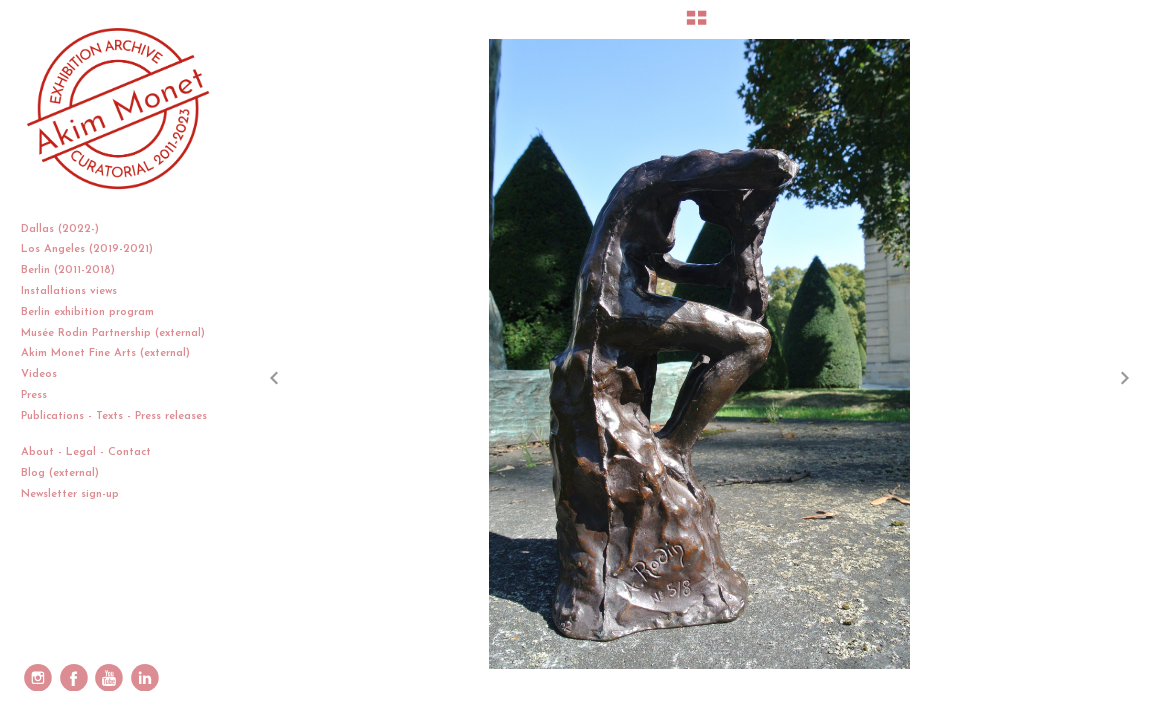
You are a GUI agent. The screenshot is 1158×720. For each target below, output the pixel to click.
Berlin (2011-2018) (75, 270)
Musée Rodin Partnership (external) (113, 333)
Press (34, 395)
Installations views (76, 291)
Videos (46, 374)
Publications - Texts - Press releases (114, 424)
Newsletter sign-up (70, 494)
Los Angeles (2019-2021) (94, 249)
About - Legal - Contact (93, 452)
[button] (696, 25)
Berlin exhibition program (87, 312)
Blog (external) (60, 473)
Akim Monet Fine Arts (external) (105, 353)
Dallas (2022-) (67, 229)
